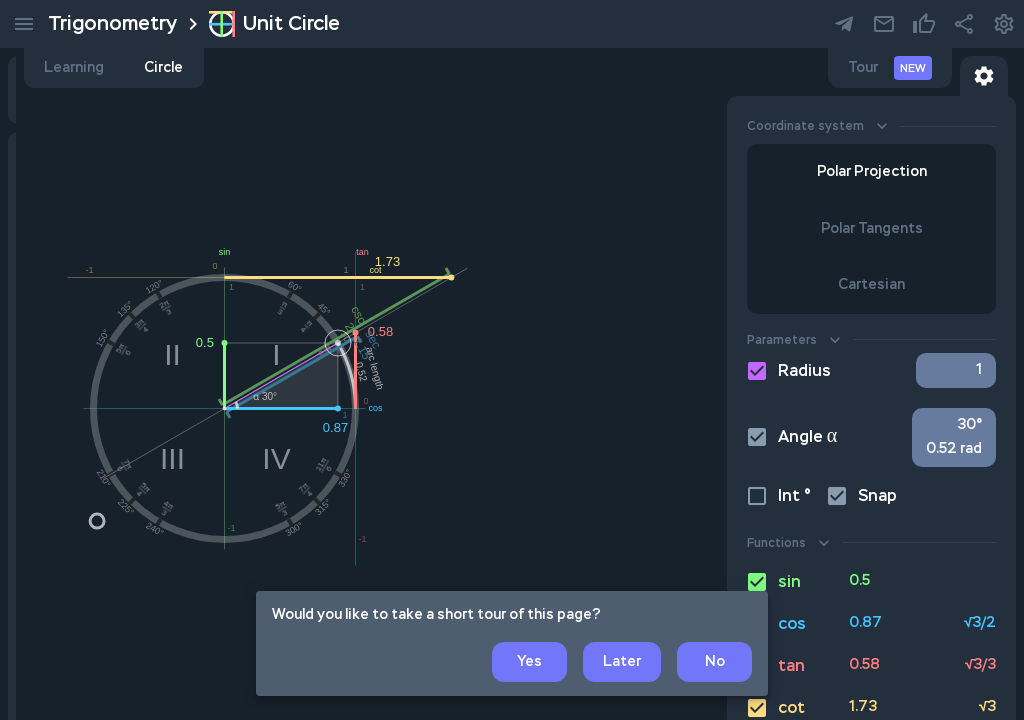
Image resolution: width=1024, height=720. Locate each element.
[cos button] (871, 624)
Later (622, 662)
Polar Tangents (871, 229)
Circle (452, 68)
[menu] (24, 24)
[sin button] (871, 582)
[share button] (964, 24)
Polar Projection (871, 172)
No (714, 662)
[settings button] (884, 24)
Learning (362, 68)
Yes (529, 662)
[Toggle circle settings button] (984, 76)
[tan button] (871, 666)
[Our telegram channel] (844, 24)
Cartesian (871, 285)
